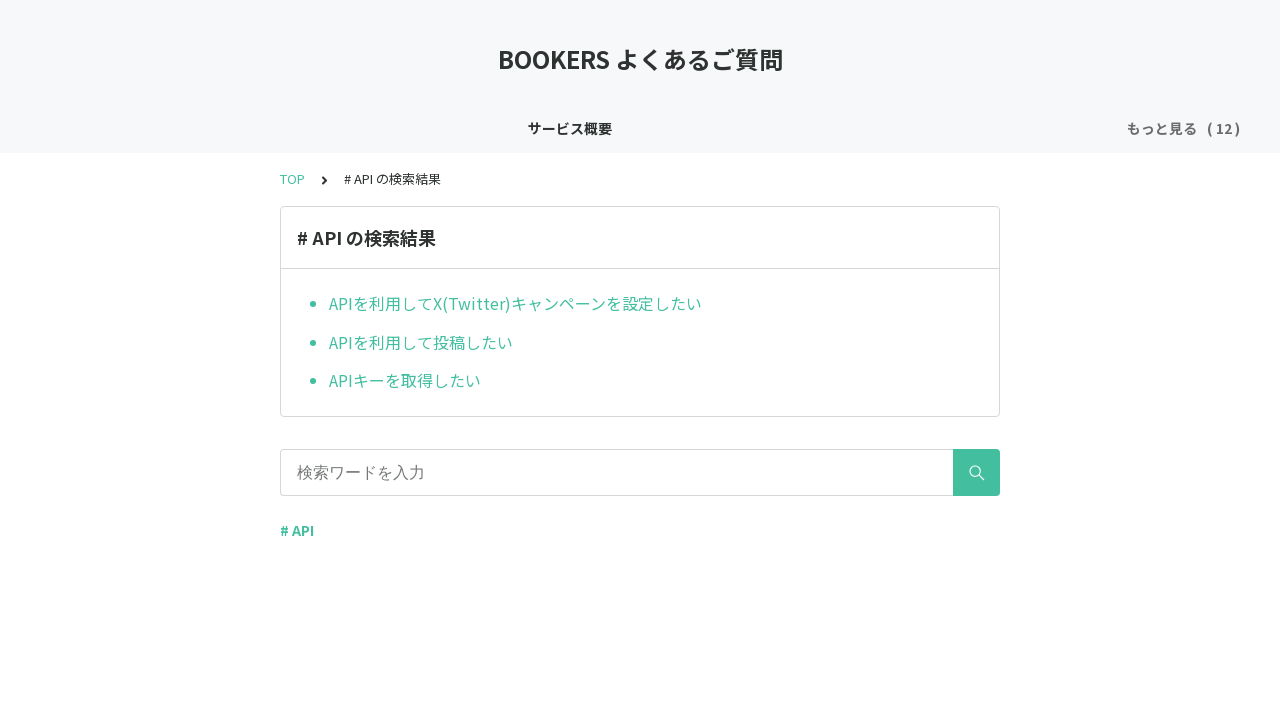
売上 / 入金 (1072, 128)
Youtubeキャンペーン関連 (926, 128)
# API (297, 530)
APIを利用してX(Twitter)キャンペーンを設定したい (515, 303)
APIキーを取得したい (405, 380)
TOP (292, 178)
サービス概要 (84, 128)
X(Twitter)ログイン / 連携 (515, 128)
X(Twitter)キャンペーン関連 (720, 128)
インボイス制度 (203, 128)
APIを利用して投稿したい (421, 342)
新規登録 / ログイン (341, 128)
